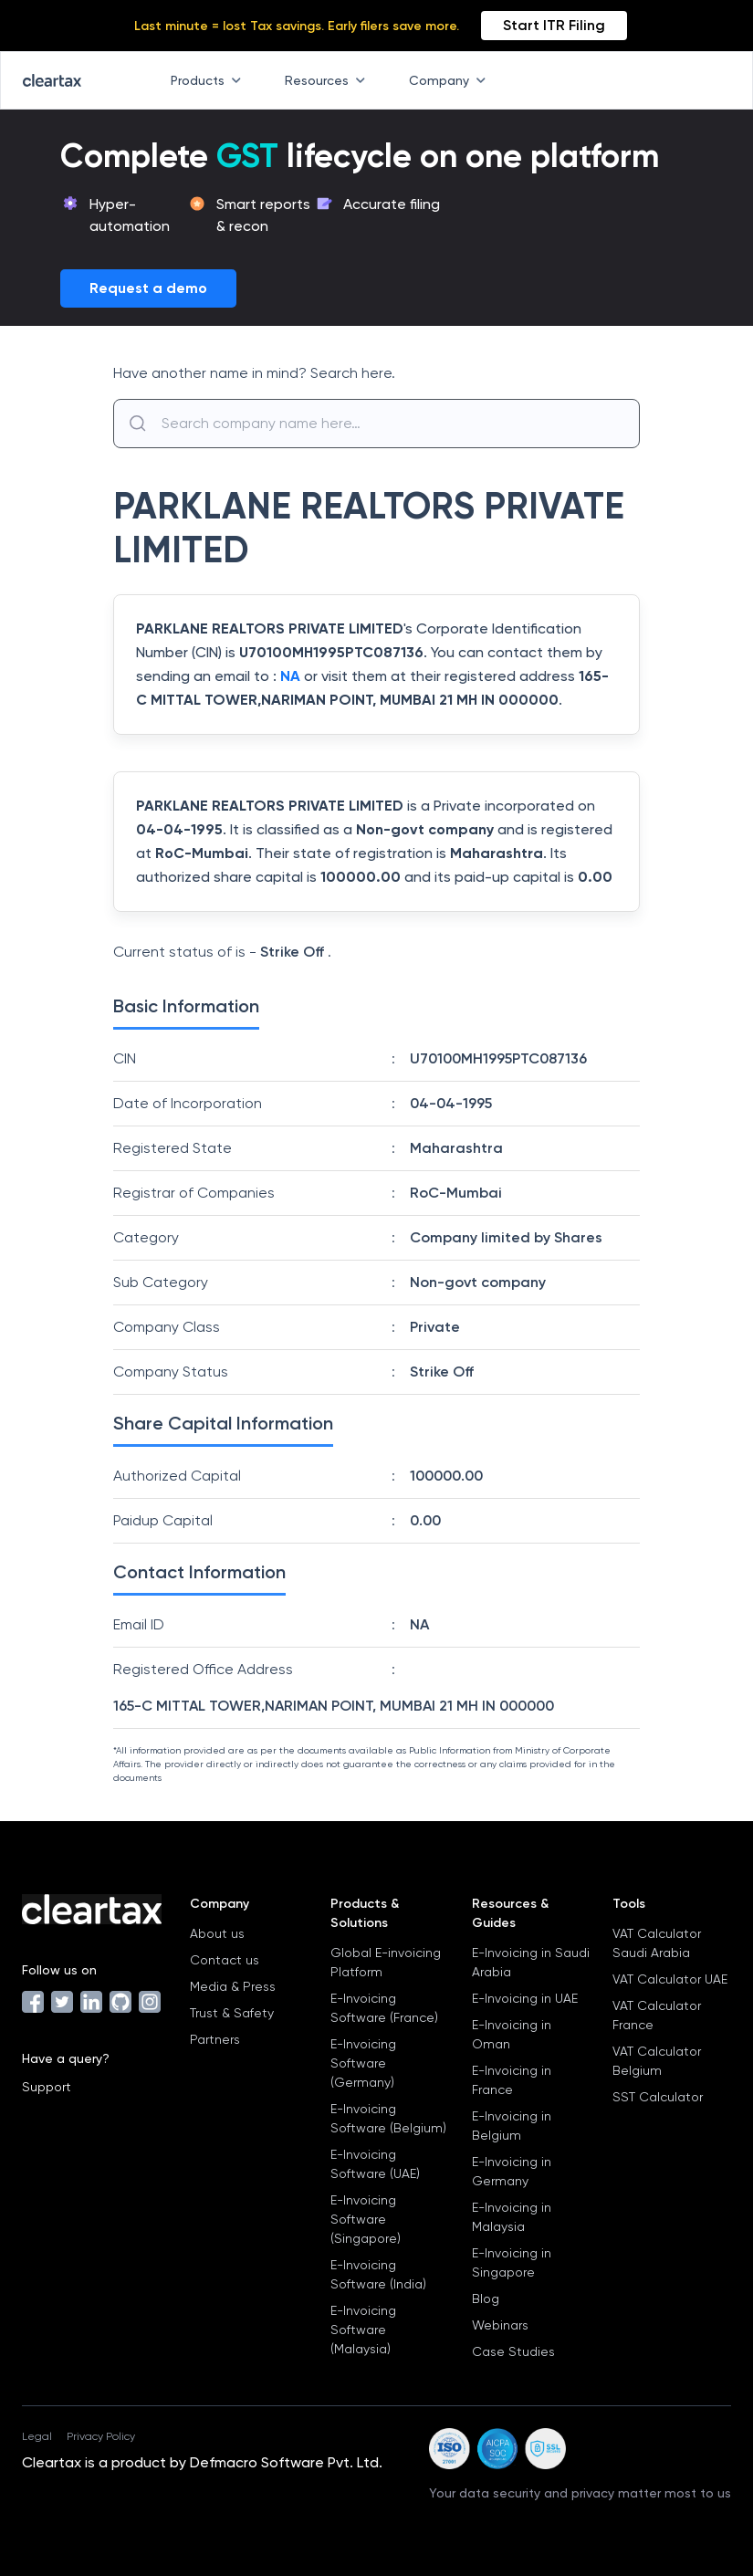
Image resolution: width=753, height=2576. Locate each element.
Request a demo (148, 288)
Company (451, 80)
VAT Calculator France (656, 2015)
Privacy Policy (101, 2436)
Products (209, 80)
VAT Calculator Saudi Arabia (656, 1943)
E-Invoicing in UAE (525, 1998)
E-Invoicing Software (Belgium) (388, 2118)
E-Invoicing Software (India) (378, 2274)
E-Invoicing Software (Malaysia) (363, 2329)
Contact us (224, 1960)
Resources (328, 80)
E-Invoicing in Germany (511, 2171)
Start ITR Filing (554, 25)
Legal (37, 2436)
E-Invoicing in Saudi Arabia (531, 1962)
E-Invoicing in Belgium (511, 2125)
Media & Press (233, 1986)
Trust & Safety (232, 2012)
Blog (485, 2298)
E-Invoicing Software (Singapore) (365, 2219)
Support (46, 2086)
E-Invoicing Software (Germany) (363, 2063)
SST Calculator (657, 2096)
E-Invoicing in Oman (511, 2034)
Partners (215, 2039)
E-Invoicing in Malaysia (511, 2217)
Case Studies (513, 2351)
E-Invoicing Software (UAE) (375, 2164)
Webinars (500, 2325)
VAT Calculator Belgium (656, 2061)
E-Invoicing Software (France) (384, 2008)
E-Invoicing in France (511, 2080)
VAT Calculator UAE (669, 1979)
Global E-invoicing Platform (385, 1962)
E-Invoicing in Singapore (511, 2262)
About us (217, 1933)
